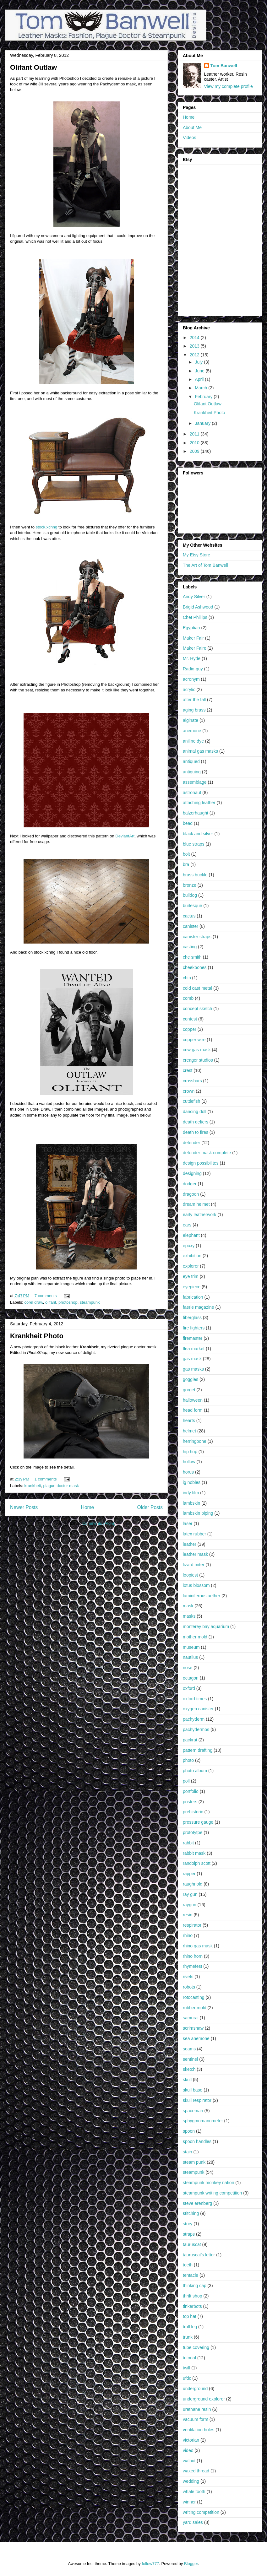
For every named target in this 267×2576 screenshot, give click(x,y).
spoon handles (197, 2141)
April (200, 379)
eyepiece (191, 1286)
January (203, 423)
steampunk (90, 1302)
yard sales (193, 2522)
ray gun (190, 1894)
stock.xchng (46, 527)
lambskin (191, 1503)
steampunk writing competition (212, 2192)
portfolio (191, 1791)
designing (192, 1173)
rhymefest (192, 1966)
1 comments (46, 1479)
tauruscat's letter (199, 2254)
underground (195, 2388)
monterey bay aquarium (206, 1626)
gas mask (192, 1358)
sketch (189, 2069)
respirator (192, 1925)
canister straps (197, 936)
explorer (191, 1266)
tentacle (190, 2275)
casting (190, 946)
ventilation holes (198, 2429)
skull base (192, 2089)
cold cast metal (197, 988)
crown (188, 1091)
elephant (191, 1235)
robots (189, 1986)
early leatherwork (199, 1214)
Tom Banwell (223, 65)
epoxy (188, 1245)
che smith (192, 957)
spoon (189, 2131)
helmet (189, 1430)
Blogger (191, 2563)
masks (189, 1616)
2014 (195, 337)
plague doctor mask (61, 1485)
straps (189, 2234)
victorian (191, 2440)
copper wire (194, 1039)
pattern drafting (197, 1750)
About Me (192, 127)
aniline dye (193, 741)
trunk (188, 2337)
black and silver (198, 833)
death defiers (195, 1121)
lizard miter (193, 1564)
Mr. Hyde (191, 658)
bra (186, 864)
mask (188, 1605)
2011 (195, 433)
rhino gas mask (198, 1945)
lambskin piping (198, 1513)
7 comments (46, 1295)
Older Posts (150, 1507)
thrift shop (192, 2295)
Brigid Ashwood (198, 606)
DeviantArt (124, 836)
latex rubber (194, 1533)
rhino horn (193, 1956)
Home (87, 1507)
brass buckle (195, 874)
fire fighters (193, 1327)
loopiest (190, 1575)
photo (188, 1760)
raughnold (192, 1883)
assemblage (195, 782)
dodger (190, 1183)
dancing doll (194, 1111)
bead (188, 823)
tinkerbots (192, 2306)
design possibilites (201, 1163)
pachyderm (193, 1719)
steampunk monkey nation (208, 2182)
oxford (189, 1688)
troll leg (190, 2326)
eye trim (191, 1276)
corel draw (34, 1302)
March (201, 387)
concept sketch (197, 1008)
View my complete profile (228, 86)
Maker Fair (193, 638)
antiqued (191, 761)
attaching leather (199, 802)
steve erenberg (197, 2203)
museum (191, 1647)
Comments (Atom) (98, 1523)
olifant (50, 1302)
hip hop (190, 1451)
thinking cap (194, 2285)
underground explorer (204, 2398)
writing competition (201, 2512)
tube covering (196, 2347)
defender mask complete (207, 1152)
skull (187, 2079)
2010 (195, 442)
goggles (190, 1379)
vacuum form (195, 2419)
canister (190, 926)
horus (188, 1472)
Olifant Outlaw (33, 67)
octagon (191, 1677)
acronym (191, 679)
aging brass (194, 709)
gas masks (193, 1369)
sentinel (190, 2059)
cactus (189, 915)
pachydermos (196, 1729)
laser (187, 1523)
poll (186, 1780)
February (204, 396)
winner (189, 2501)
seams (189, 2048)
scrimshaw (193, 2028)
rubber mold (194, 2007)
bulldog (190, 895)
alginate (190, 720)
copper (189, 1029)
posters (190, 1801)
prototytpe (192, 1832)
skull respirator (197, 2100)
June (200, 370)
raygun (189, 1904)
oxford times (195, 1698)
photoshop (68, 1302)
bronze (189, 885)
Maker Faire (194, 648)
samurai (191, 2017)
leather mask (195, 1554)
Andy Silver (194, 596)
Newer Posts (24, 1507)
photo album (195, 1770)
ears (187, 1224)
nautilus (190, 1657)
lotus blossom (196, 1585)
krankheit (33, 1485)
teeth (188, 2264)
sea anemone (196, 2038)
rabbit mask (194, 1853)
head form (193, 1410)
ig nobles (191, 1482)
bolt (186, 854)
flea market (193, 1348)
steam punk (194, 2162)
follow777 (150, 2563)
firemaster (192, 1338)
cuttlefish (191, 1101)
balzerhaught (195, 812)
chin (187, 977)
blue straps (193, 844)
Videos (189, 137)
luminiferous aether (201, 1595)
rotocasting (193, 1997)
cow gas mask (197, 1049)
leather (189, 1544)
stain (187, 2151)
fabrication (193, 1297)
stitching (191, 2213)
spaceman (193, 2110)
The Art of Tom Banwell (205, 565)
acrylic (189, 689)
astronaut (192, 792)
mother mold (195, 1636)
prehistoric (193, 1811)
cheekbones (195, 967)
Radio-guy (193, 668)
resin (187, 1914)
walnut (189, 2460)
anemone (192, 730)
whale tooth (194, 2491)
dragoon (191, 1194)
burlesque (192, 905)
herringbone (194, 1441)
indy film (191, 1492)
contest (190, 1018)
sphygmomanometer (203, 2120)
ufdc (187, 2378)
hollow (189, 1461)
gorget (189, 1389)
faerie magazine (198, 1307)
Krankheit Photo (36, 1336)
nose (187, 1667)
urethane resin (197, 2409)
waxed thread (196, 2470)
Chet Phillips (195, 617)
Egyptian (191, 627)
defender (191, 1142)
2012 (195, 354)
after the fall (194, 699)
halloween (193, 1400)
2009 (195, 451)
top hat (189, 2316)
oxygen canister (198, 1708)
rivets (188, 1976)
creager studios (198, 1060)
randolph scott (196, 1863)
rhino (188, 1935)
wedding (191, 2481)
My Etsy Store (196, 554)
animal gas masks (200, 751)
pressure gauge (198, 1822)
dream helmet (196, 1204)
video (188, 2450)
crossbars (192, 1080)
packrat (190, 1739)
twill (186, 2367)
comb (188, 998)
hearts (189, 1420)
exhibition (192, 1255)
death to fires (195, 1132)
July (199, 362)
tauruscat (192, 2244)
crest (187, 1070)
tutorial (189, 2357)
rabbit (188, 1842)
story (187, 2223)
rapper (189, 1873)
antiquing (192, 771)
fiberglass (192, 1317)
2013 (195, 346)
